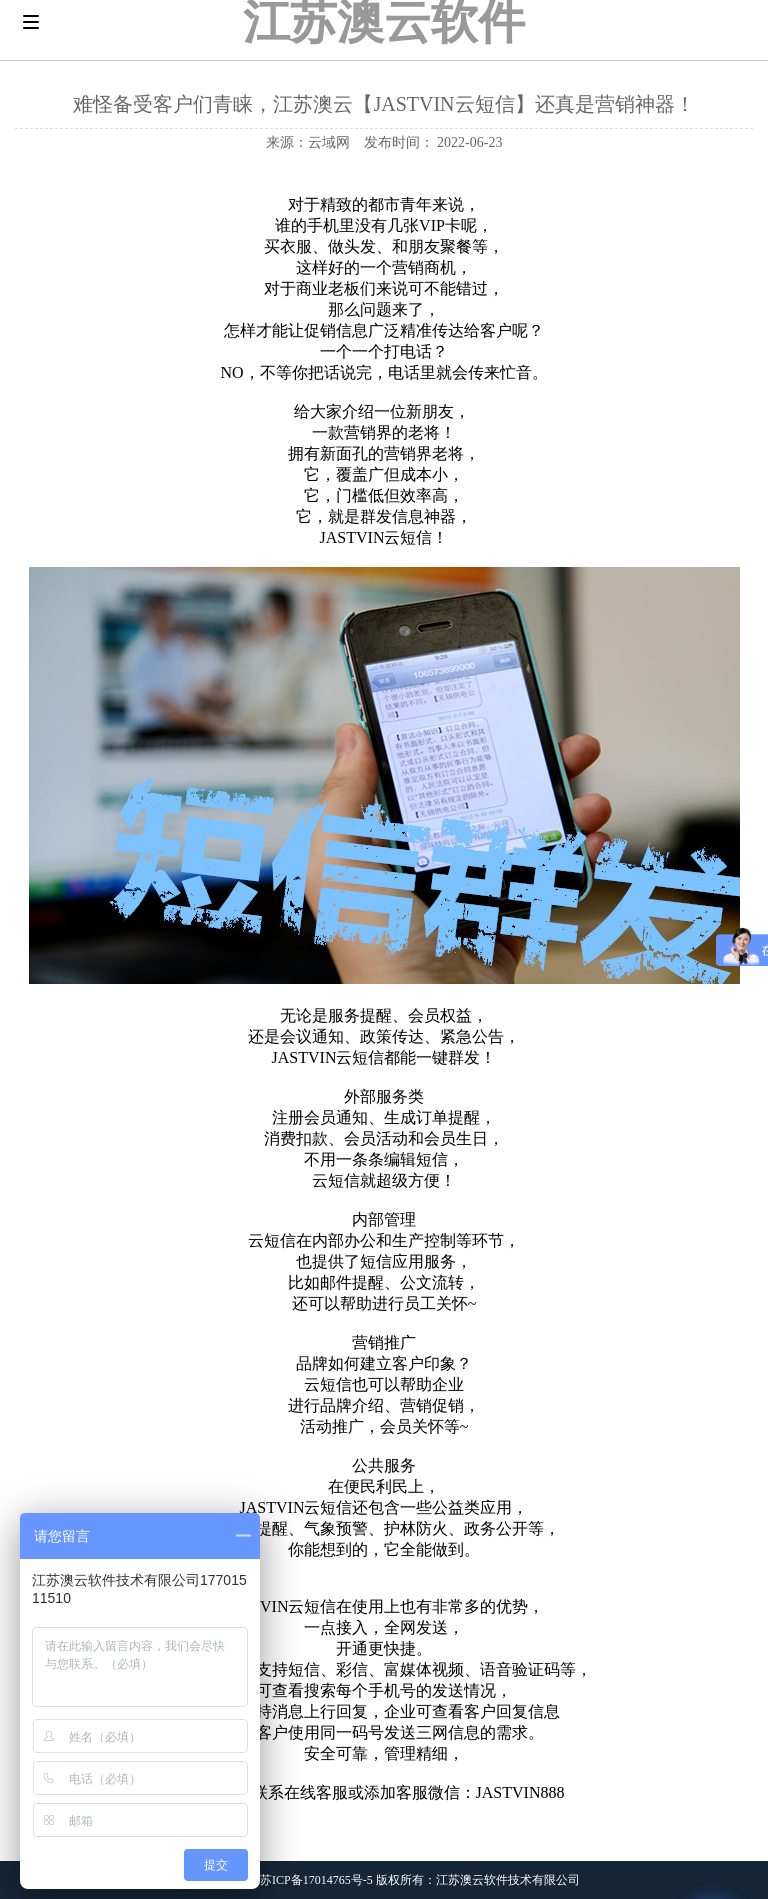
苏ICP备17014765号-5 (316, 1880)
